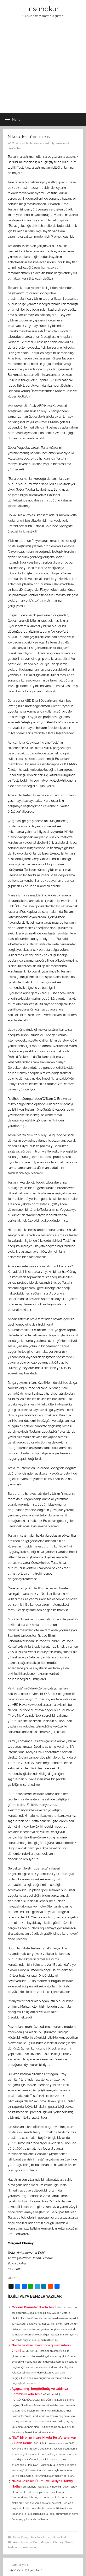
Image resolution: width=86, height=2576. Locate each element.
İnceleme (43, 2527)
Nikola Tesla (59, 2527)
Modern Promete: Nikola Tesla (34, 2297)
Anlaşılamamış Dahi (26, 2532)
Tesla (32, 2537)
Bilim (16, 2527)
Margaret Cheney (51, 2532)
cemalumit (62, 143)
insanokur (43, 8)
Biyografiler (28, 2527)
